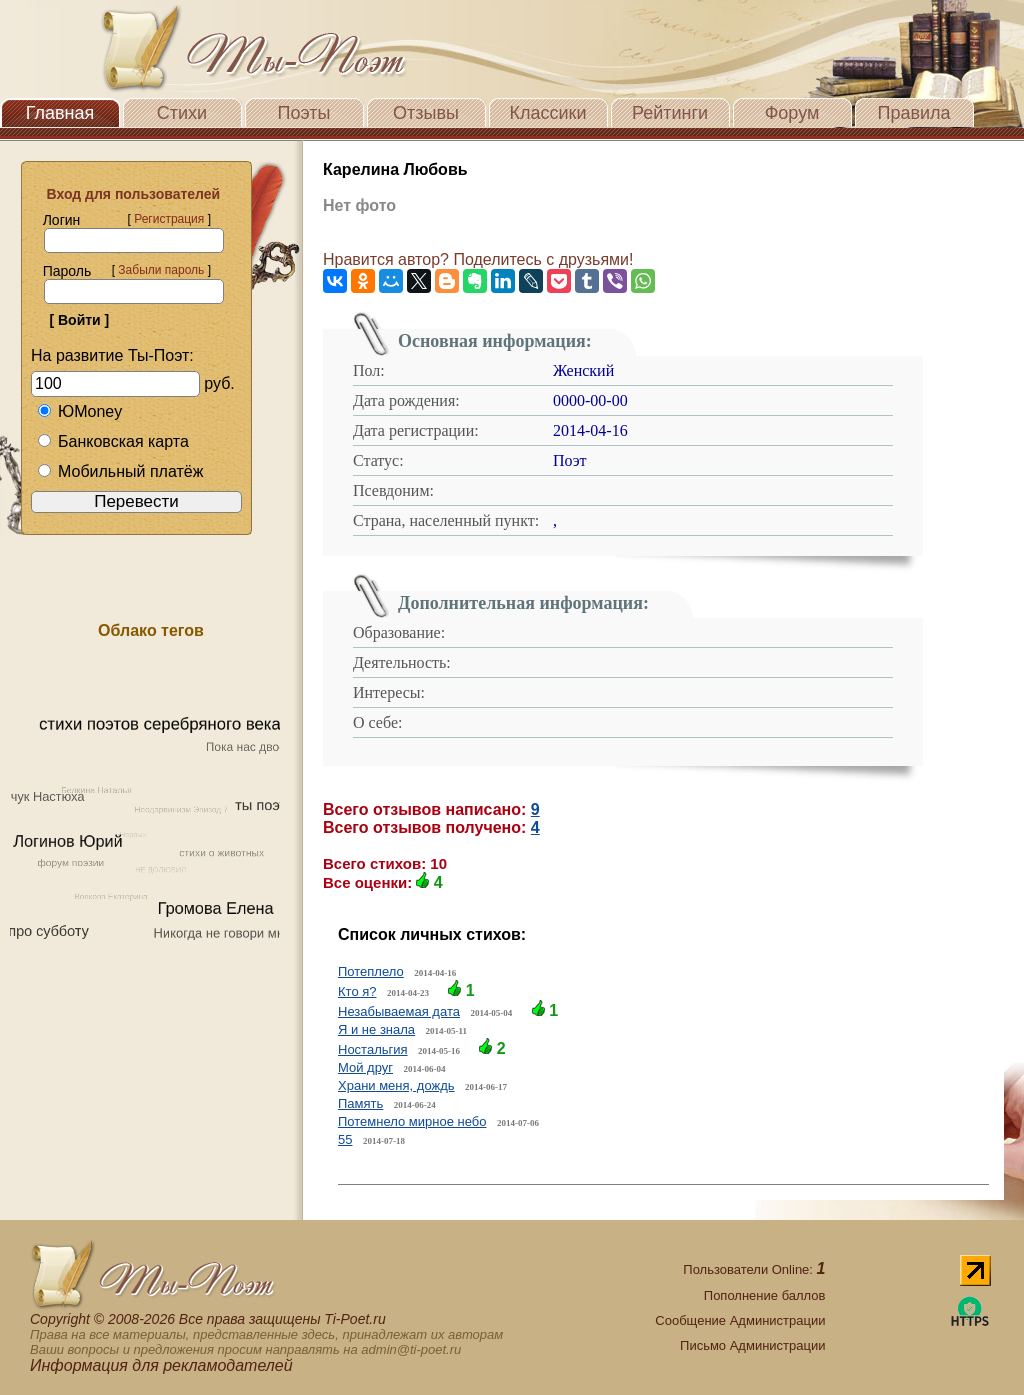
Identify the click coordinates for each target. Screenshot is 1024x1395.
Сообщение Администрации (740, 1320)
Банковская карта (113, 441)
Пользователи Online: (754, 1269)
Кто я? (357, 991)
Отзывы (426, 113)
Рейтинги (670, 113)
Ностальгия (373, 1049)
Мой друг (365, 1067)
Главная (60, 113)
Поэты (304, 113)
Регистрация (169, 219)
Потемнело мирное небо (412, 1121)
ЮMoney (79, 411)
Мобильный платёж (120, 471)
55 (345, 1139)
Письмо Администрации (752, 1345)
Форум (792, 113)
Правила (913, 113)
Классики (548, 113)
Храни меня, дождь (396, 1085)
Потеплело (371, 971)
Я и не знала (376, 1029)
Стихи (182, 113)
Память (360, 1103)
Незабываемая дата (399, 1011)
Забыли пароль (161, 270)
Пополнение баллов (765, 1295)
